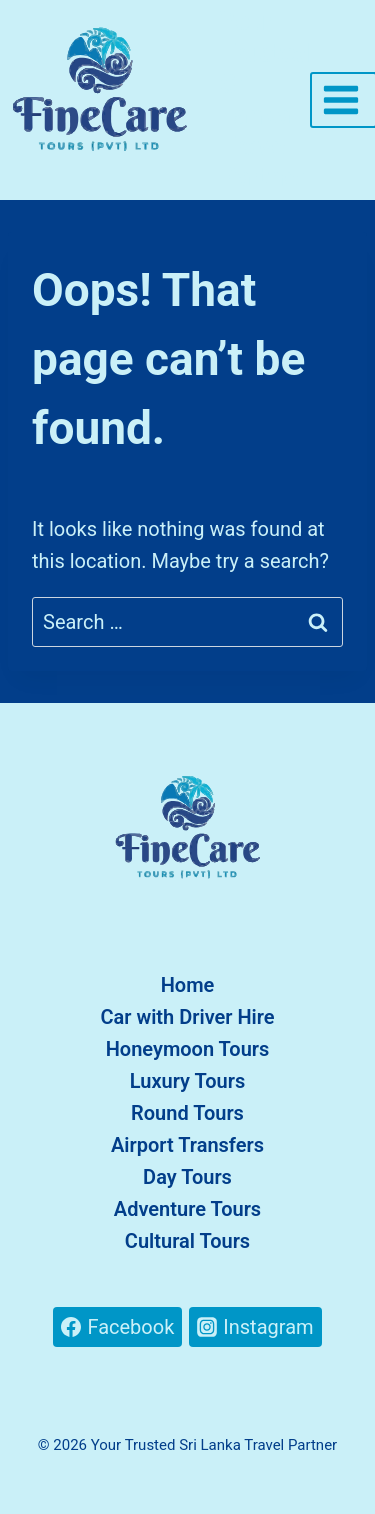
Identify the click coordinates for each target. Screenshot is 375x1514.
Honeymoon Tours (188, 1049)
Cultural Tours (187, 1241)
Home (188, 985)
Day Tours (187, 1177)
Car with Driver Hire (187, 1017)
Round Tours (187, 1113)
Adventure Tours (187, 1209)
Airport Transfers (187, 1145)
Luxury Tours (188, 1081)
